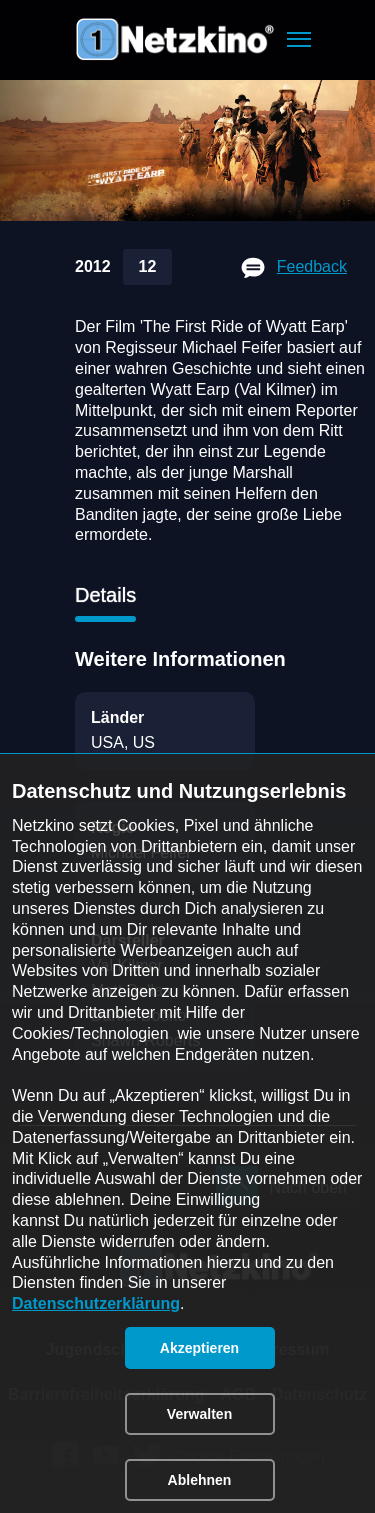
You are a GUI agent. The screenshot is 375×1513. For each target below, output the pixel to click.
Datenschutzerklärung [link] (96, 1303)
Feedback (312, 266)
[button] (299, 39)
